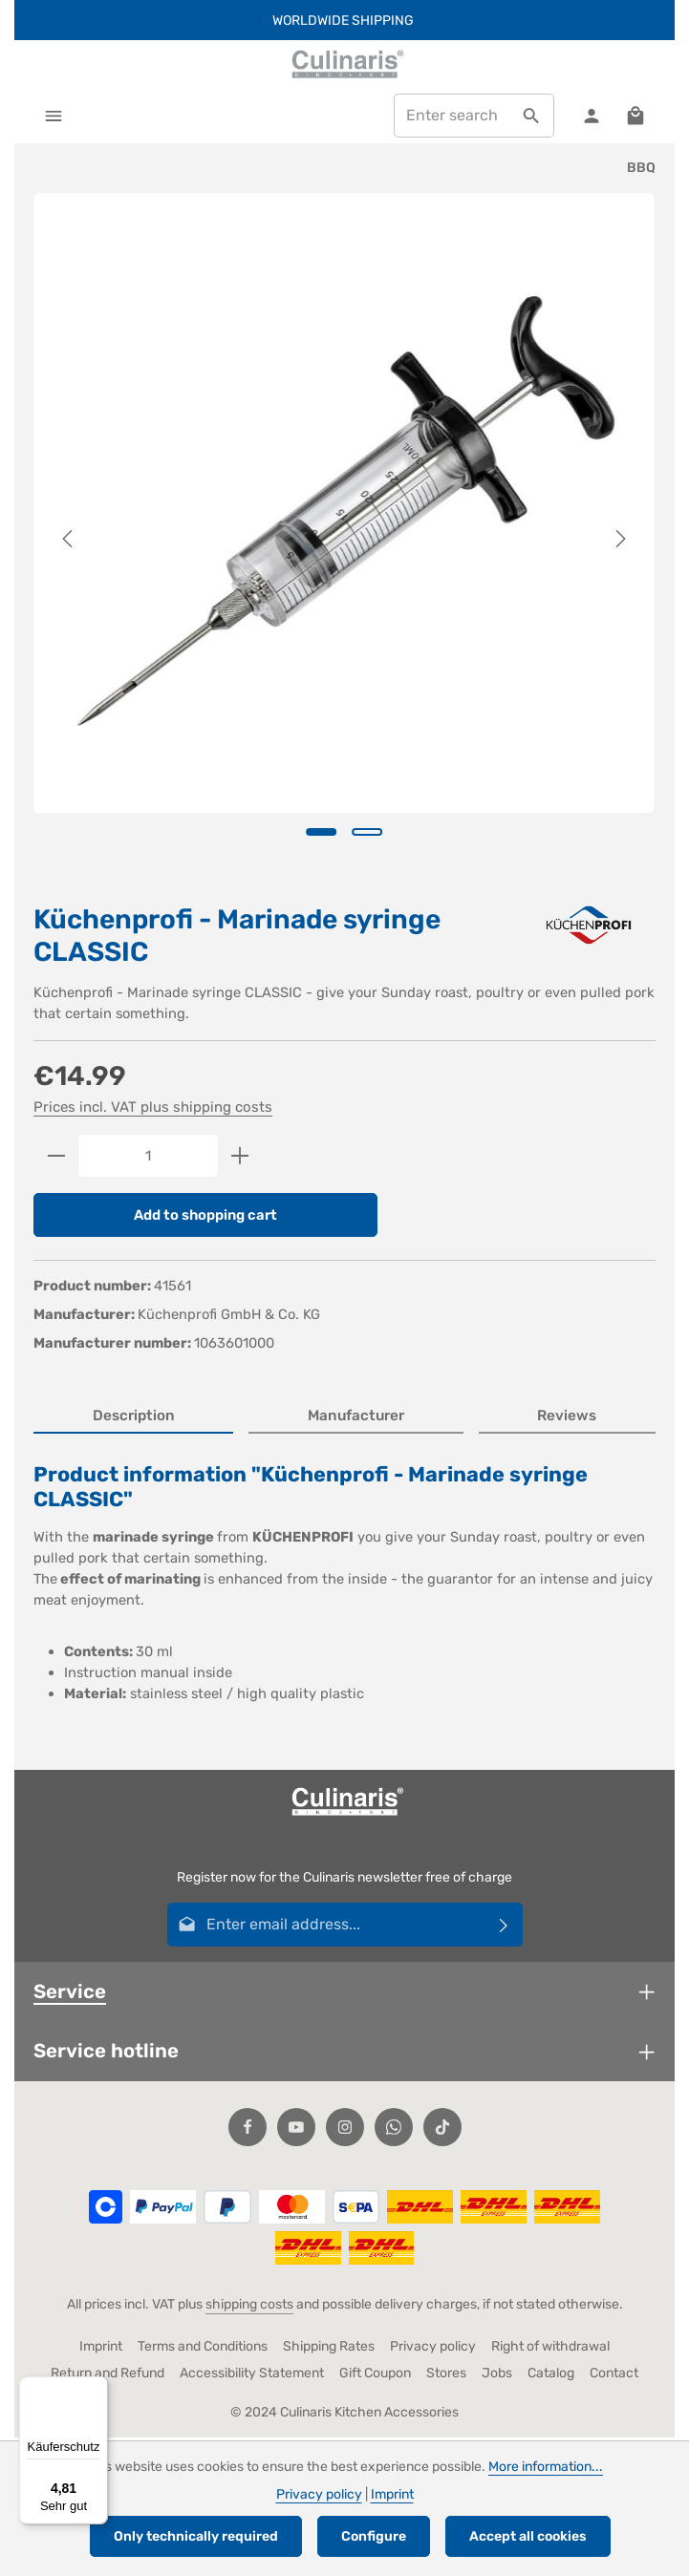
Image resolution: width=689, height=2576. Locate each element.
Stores (446, 2376)
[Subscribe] (504, 1927)
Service (69, 1994)
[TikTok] (442, 2130)
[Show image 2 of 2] (367, 833)
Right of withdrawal (550, 2349)
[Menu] (54, 116)
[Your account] (590, 116)
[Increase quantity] (240, 1157)
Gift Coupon (375, 2376)
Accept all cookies (528, 2536)
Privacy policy (433, 2349)
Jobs (497, 2376)
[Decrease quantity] (55, 1157)
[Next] (619, 540)
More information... (545, 2467)
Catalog (551, 2376)
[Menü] (96, 2387)
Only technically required (196, 2536)
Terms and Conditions (203, 2349)
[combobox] (450, 116)
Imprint (100, 2349)
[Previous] (69, 540)
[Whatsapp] (394, 2130)
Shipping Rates (329, 2349)
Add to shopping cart (206, 1216)
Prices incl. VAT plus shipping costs (152, 1109)
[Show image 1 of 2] (321, 833)
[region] (344, 539)
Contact (614, 2376)
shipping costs (249, 2307)
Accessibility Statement (252, 2376)
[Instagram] (345, 2130)
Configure (373, 2536)
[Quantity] (148, 1157)
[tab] (133, 1420)
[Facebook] (247, 2130)
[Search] (529, 116)
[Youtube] (296, 2130)
